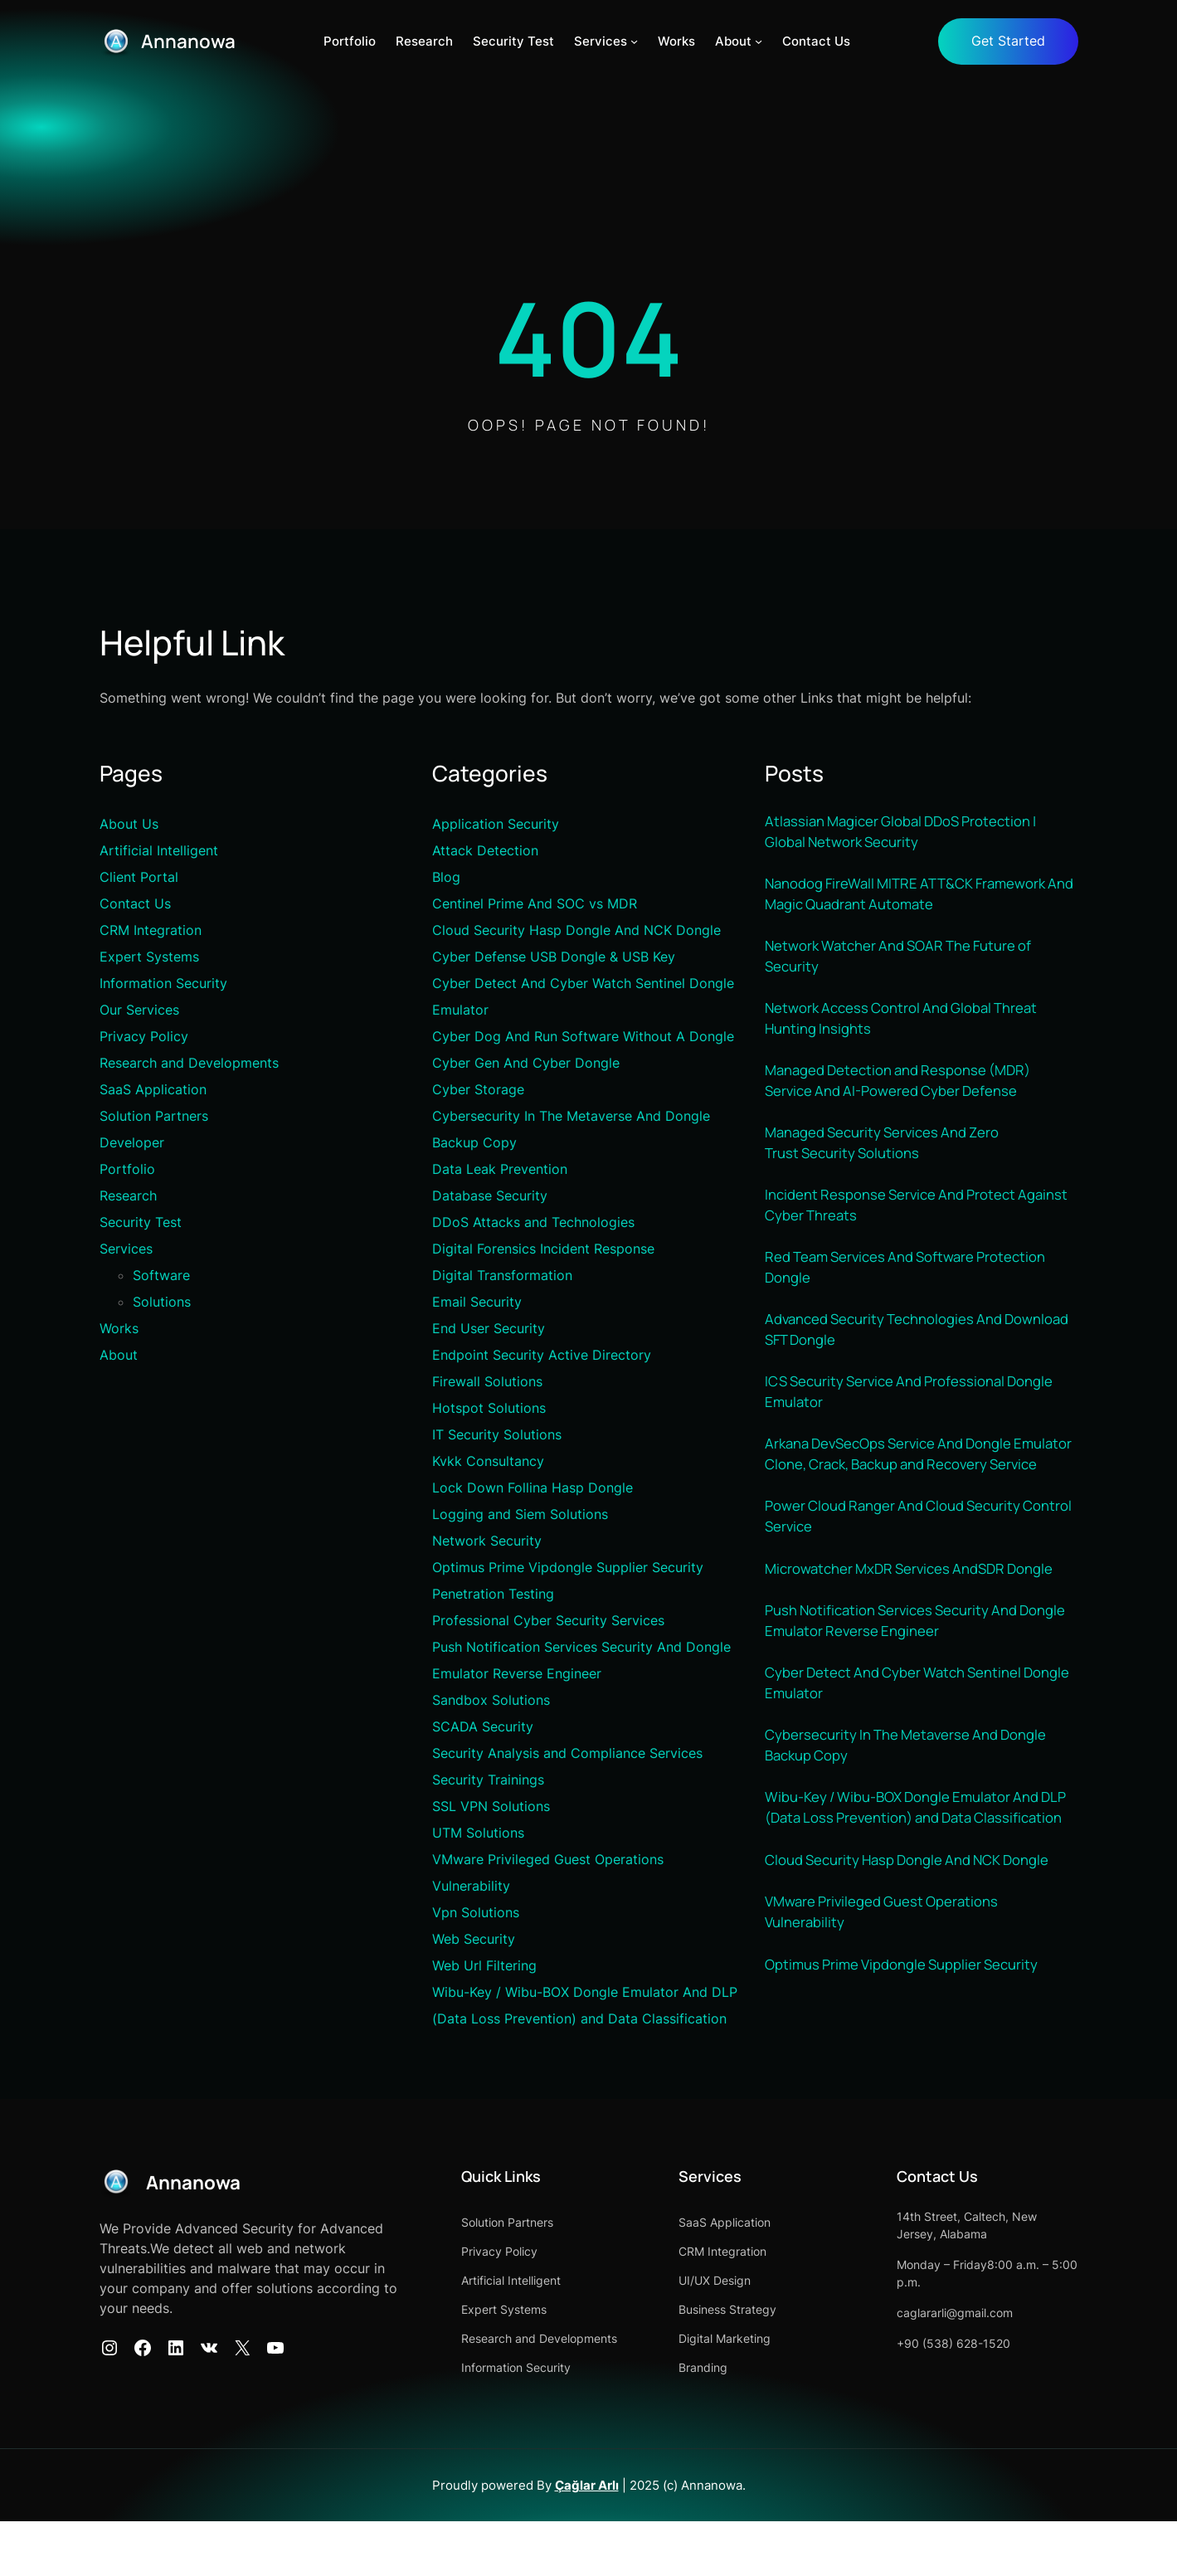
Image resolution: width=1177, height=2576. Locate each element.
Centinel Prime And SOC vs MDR (534, 904)
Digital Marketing (769, 2393)
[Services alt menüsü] (635, 42)
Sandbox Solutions (491, 1700)
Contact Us (135, 904)
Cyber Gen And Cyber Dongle (526, 1063)
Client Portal (139, 877)
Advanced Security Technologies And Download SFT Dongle (894, 1351)
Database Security (489, 1196)
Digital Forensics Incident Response (543, 1249)
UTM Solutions (478, 1833)
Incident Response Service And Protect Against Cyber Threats (901, 1221)
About (119, 1355)
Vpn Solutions (475, 1913)
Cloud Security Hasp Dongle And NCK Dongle (576, 931)
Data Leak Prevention (499, 1169)
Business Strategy (772, 2364)
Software (161, 1276)
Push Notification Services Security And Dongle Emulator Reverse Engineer (902, 1697)
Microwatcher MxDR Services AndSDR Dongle (895, 1632)
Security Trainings (488, 1780)
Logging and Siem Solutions (520, 1515)
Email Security (477, 1302)
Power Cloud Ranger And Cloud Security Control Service (905, 1567)
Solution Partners (154, 1116)
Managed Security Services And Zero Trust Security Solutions (894, 1157)
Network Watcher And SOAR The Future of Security (911, 963)
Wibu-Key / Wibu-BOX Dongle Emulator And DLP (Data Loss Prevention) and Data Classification (915, 1903)
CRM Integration (151, 931)
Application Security (495, 824)
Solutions (162, 1302)
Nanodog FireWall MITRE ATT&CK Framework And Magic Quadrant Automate (918, 898)
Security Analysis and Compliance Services (567, 1754)
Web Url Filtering (484, 1966)
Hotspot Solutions (489, 1408)
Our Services (139, 1010)
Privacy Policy (144, 1037)
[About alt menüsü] (759, 42)
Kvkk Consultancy (488, 1462)
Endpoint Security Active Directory (541, 1355)
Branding (747, 2422)
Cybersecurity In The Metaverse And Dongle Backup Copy (919, 1827)
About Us (129, 824)
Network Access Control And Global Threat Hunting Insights (913, 1027)
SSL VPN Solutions (491, 1807)
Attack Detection (485, 851)
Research (128, 1196)
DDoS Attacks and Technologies (533, 1223)
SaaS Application (153, 1090)
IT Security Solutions (497, 1435)
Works (119, 1329)
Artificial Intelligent (159, 851)
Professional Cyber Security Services (548, 1621)
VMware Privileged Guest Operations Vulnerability (892, 2021)
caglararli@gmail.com (977, 2367)
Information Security (163, 984)
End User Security (488, 1329)
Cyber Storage (478, 1090)
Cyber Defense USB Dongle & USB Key (553, 957)
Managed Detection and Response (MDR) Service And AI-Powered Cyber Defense (909, 1092)
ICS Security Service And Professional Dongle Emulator (896, 1416)
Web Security (473, 1939)
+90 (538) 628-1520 (976, 2398)
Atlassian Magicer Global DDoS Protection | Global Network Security (913, 833)
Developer (132, 1143)
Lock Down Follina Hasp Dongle (532, 1488)
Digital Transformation (502, 1276)
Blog (446, 877)
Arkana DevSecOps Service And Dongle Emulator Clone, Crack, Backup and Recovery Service (900, 1491)
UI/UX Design (759, 2335)
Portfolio (127, 1169)
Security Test (141, 1223)
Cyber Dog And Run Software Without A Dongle (583, 1037)
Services (126, 1249)
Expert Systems (149, 957)
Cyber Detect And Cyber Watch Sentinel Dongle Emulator (905, 1762)
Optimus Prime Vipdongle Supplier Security (567, 1568)
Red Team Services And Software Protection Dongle (918, 1286)
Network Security (487, 1541)
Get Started (1005, 41)
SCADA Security (482, 1727)
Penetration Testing (493, 1594)
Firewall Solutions (487, 1382)
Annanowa (191, 41)
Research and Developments (189, 1063)
